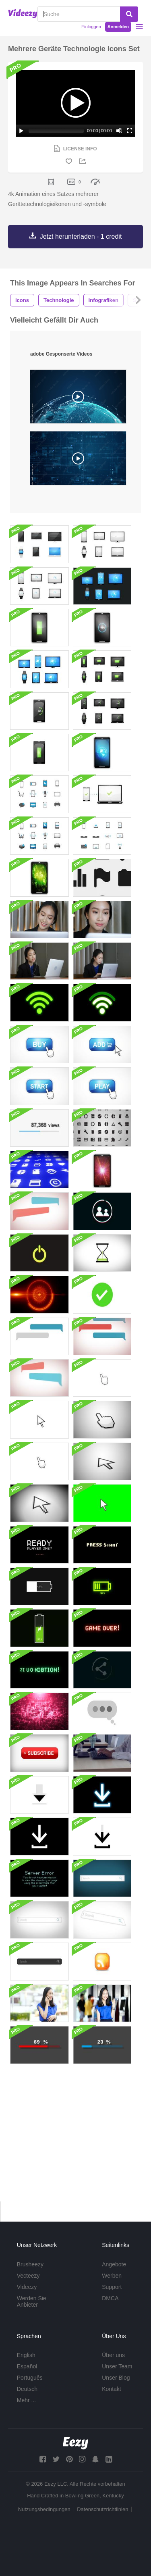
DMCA (110, 2298)
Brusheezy (30, 2264)
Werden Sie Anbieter (31, 2301)
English (26, 2355)
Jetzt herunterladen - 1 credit (81, 236)
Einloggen (91, 26)
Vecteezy (28, 2275)
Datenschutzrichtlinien (102, 2509)
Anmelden (118, 26)
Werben (112, 2275)
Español (27, 2366)
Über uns (113, 2355)
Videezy (27, 2287)
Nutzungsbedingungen (44, 2509)
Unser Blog (116, 2377)
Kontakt (111, 2389)
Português (30, 2377)
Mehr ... (26, 2400)
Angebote (114, 2264)
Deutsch (27, 2389)
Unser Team (117, 2366)
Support (112, 2287)
